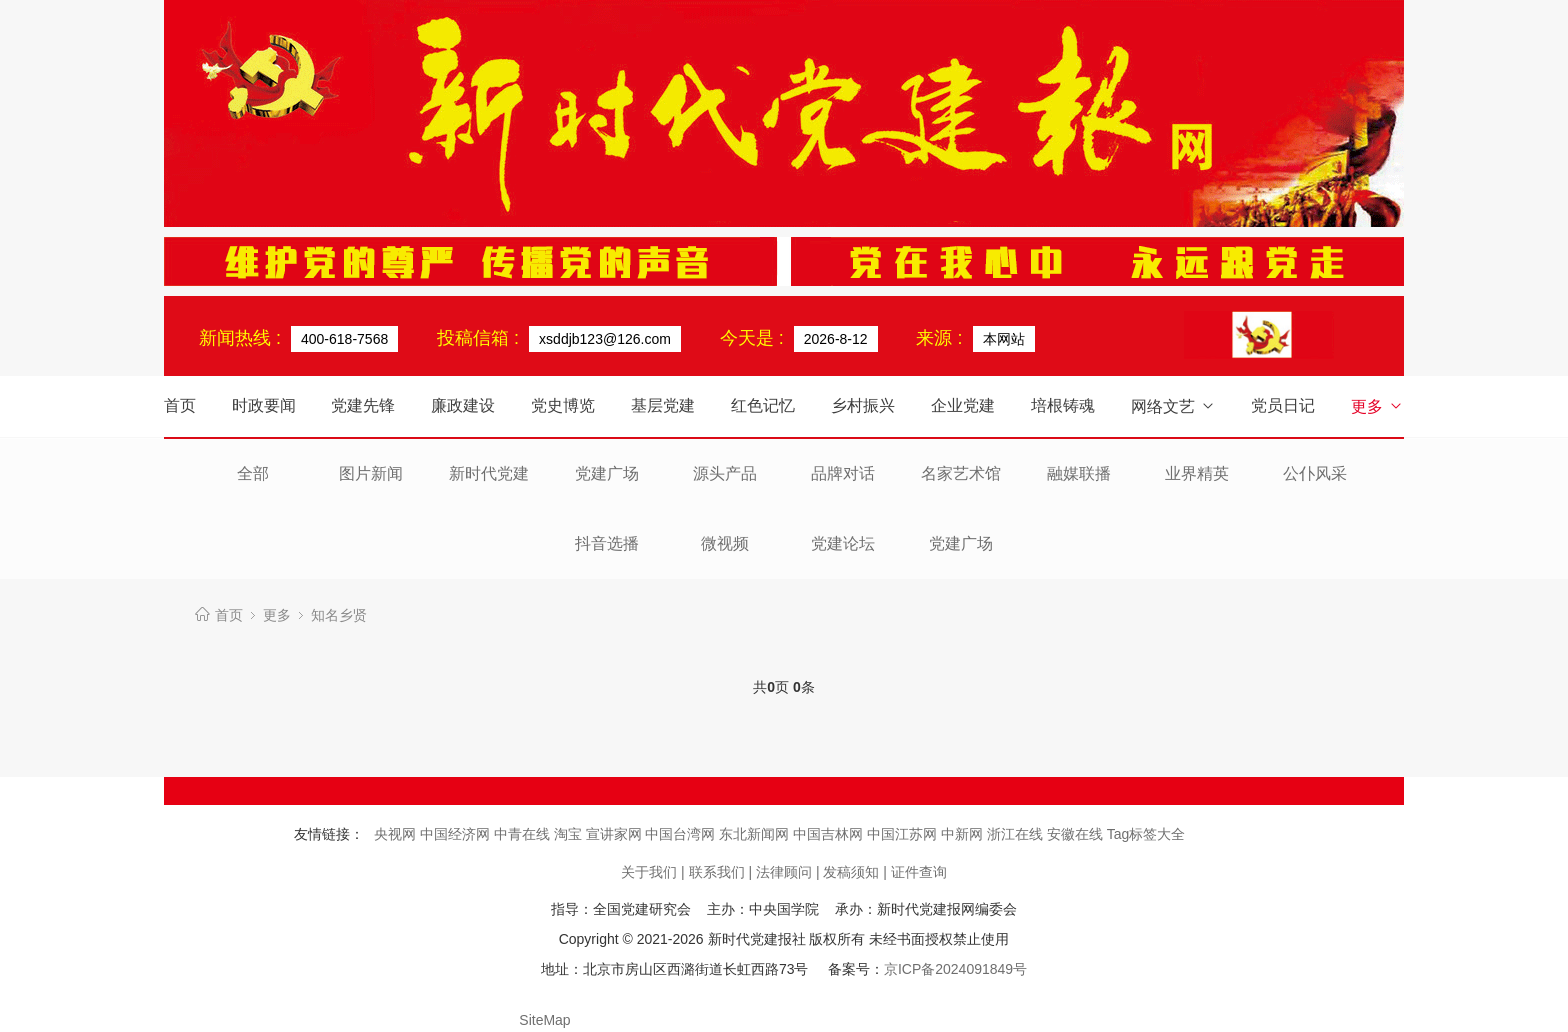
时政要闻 (264, 405)
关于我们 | (653, 872)
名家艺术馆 (961, 473)
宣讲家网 (616, 834)
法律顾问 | (788, 872)
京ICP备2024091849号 (955, 969)
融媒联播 (1079, 473)
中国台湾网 (682, 834)
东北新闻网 (756, 834)
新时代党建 (489, 473)
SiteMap (544, 1020)
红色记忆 (763, 405)
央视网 (397, 834)
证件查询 (919, 872)
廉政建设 (463, 405)
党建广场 (607, 473)
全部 (253, 473)
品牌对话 (843, 473)
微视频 (725, 543)
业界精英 (1197, 473)
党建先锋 (363, 405)
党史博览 (563, 405)
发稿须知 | (855, 872)
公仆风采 (1315, 473)
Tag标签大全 (1146, 834)
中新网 (964, 834)
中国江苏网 (904, 834)
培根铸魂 (1063, 405)
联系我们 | (721, 872)
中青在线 (524, 834)
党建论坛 (843, 543)
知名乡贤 (339, 615)
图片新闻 (371, 473)
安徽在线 (1077, 834)
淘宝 (570, 834)
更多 (1377, 406)
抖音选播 (607, 543)
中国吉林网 (830, 834)
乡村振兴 (863, 405)
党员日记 (1283, 405)
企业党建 (963, 405)
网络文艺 (1173, 406)
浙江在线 (1017, 834)
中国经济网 (457, 834)
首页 (180, 405)
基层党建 (663, 405)
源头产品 (725, 473)
